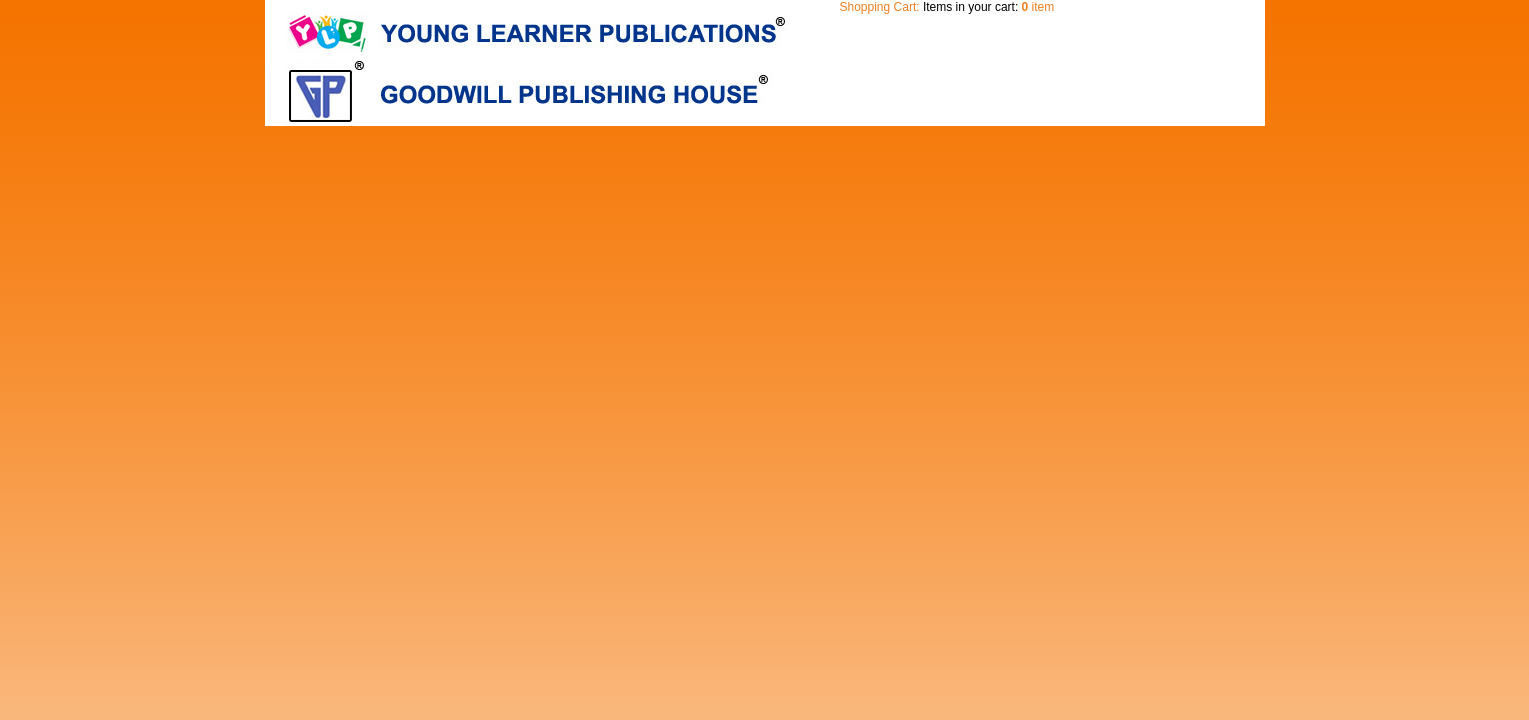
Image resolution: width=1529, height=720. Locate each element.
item (1038, 7)
